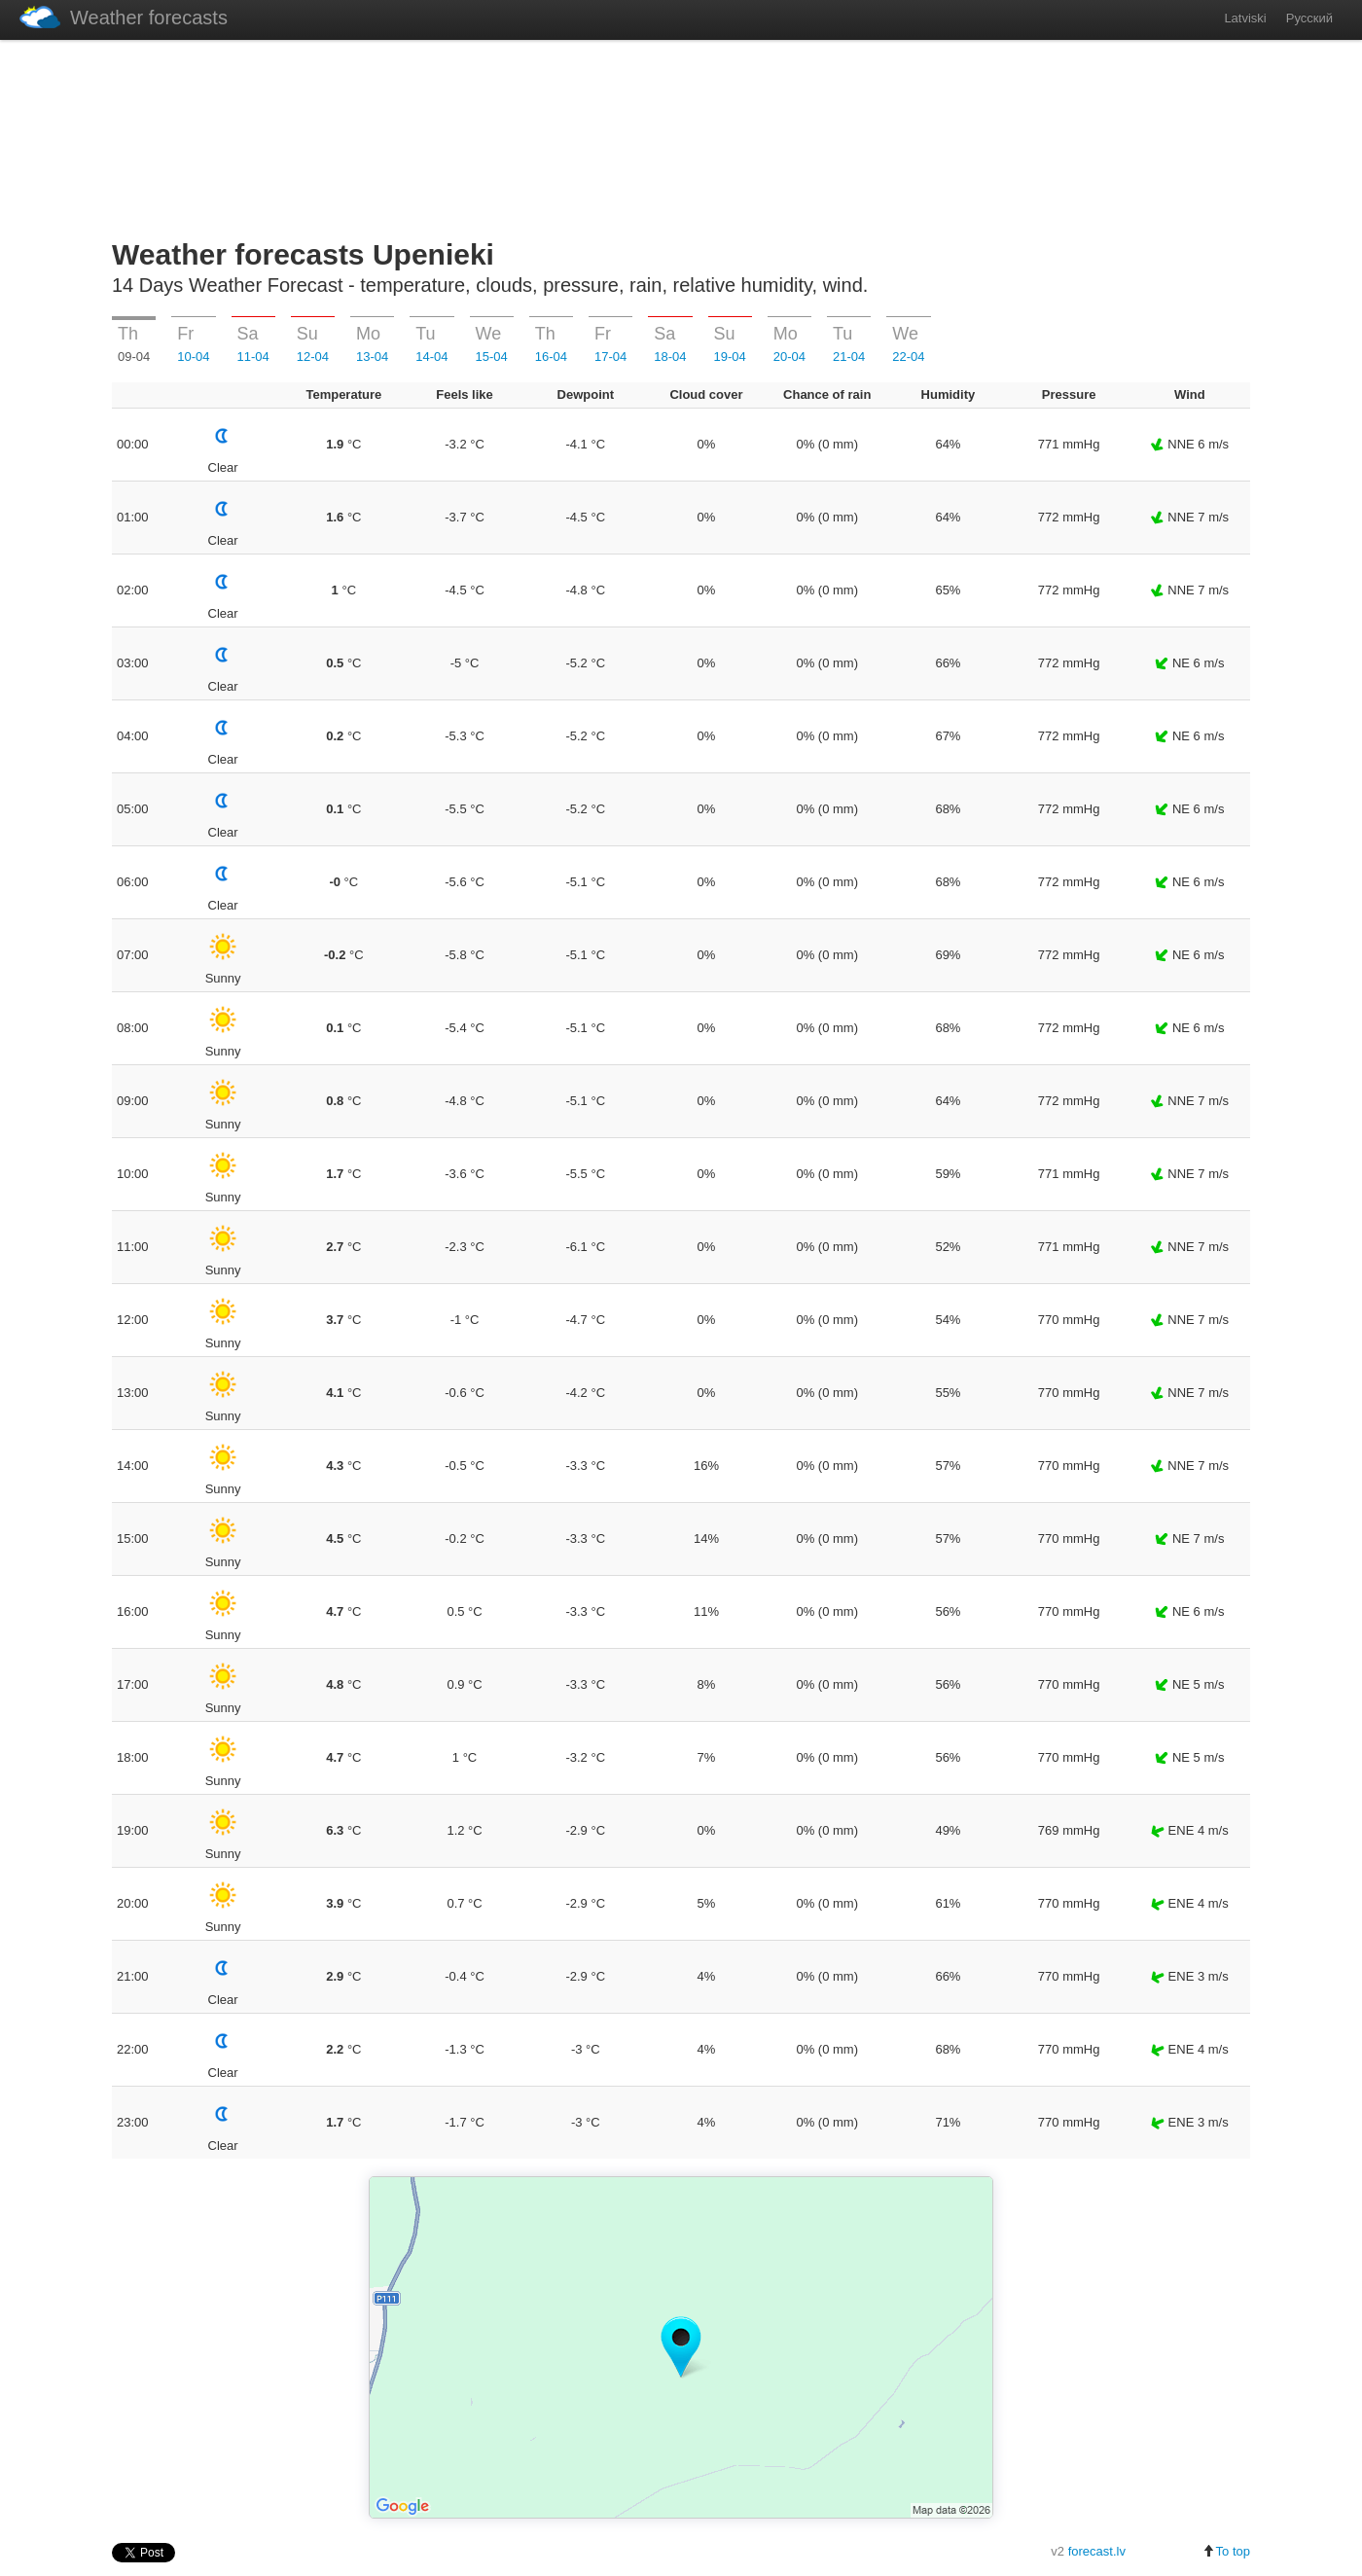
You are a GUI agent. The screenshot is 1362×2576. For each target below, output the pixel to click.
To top (1226, 2551)
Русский (1309, 18)
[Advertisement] (681, 135)
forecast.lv (1097, 2551)
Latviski (1245, 18)
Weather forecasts (123, 17)
